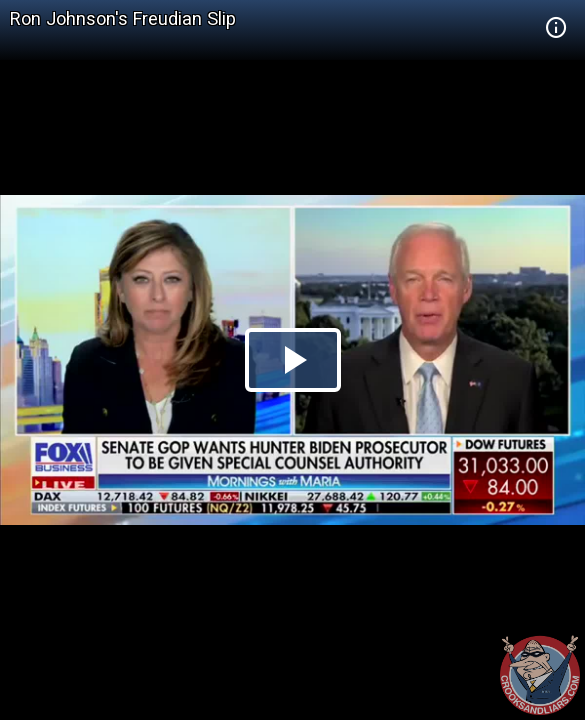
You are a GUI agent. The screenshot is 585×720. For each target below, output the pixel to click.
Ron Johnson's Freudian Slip (123, 18)
